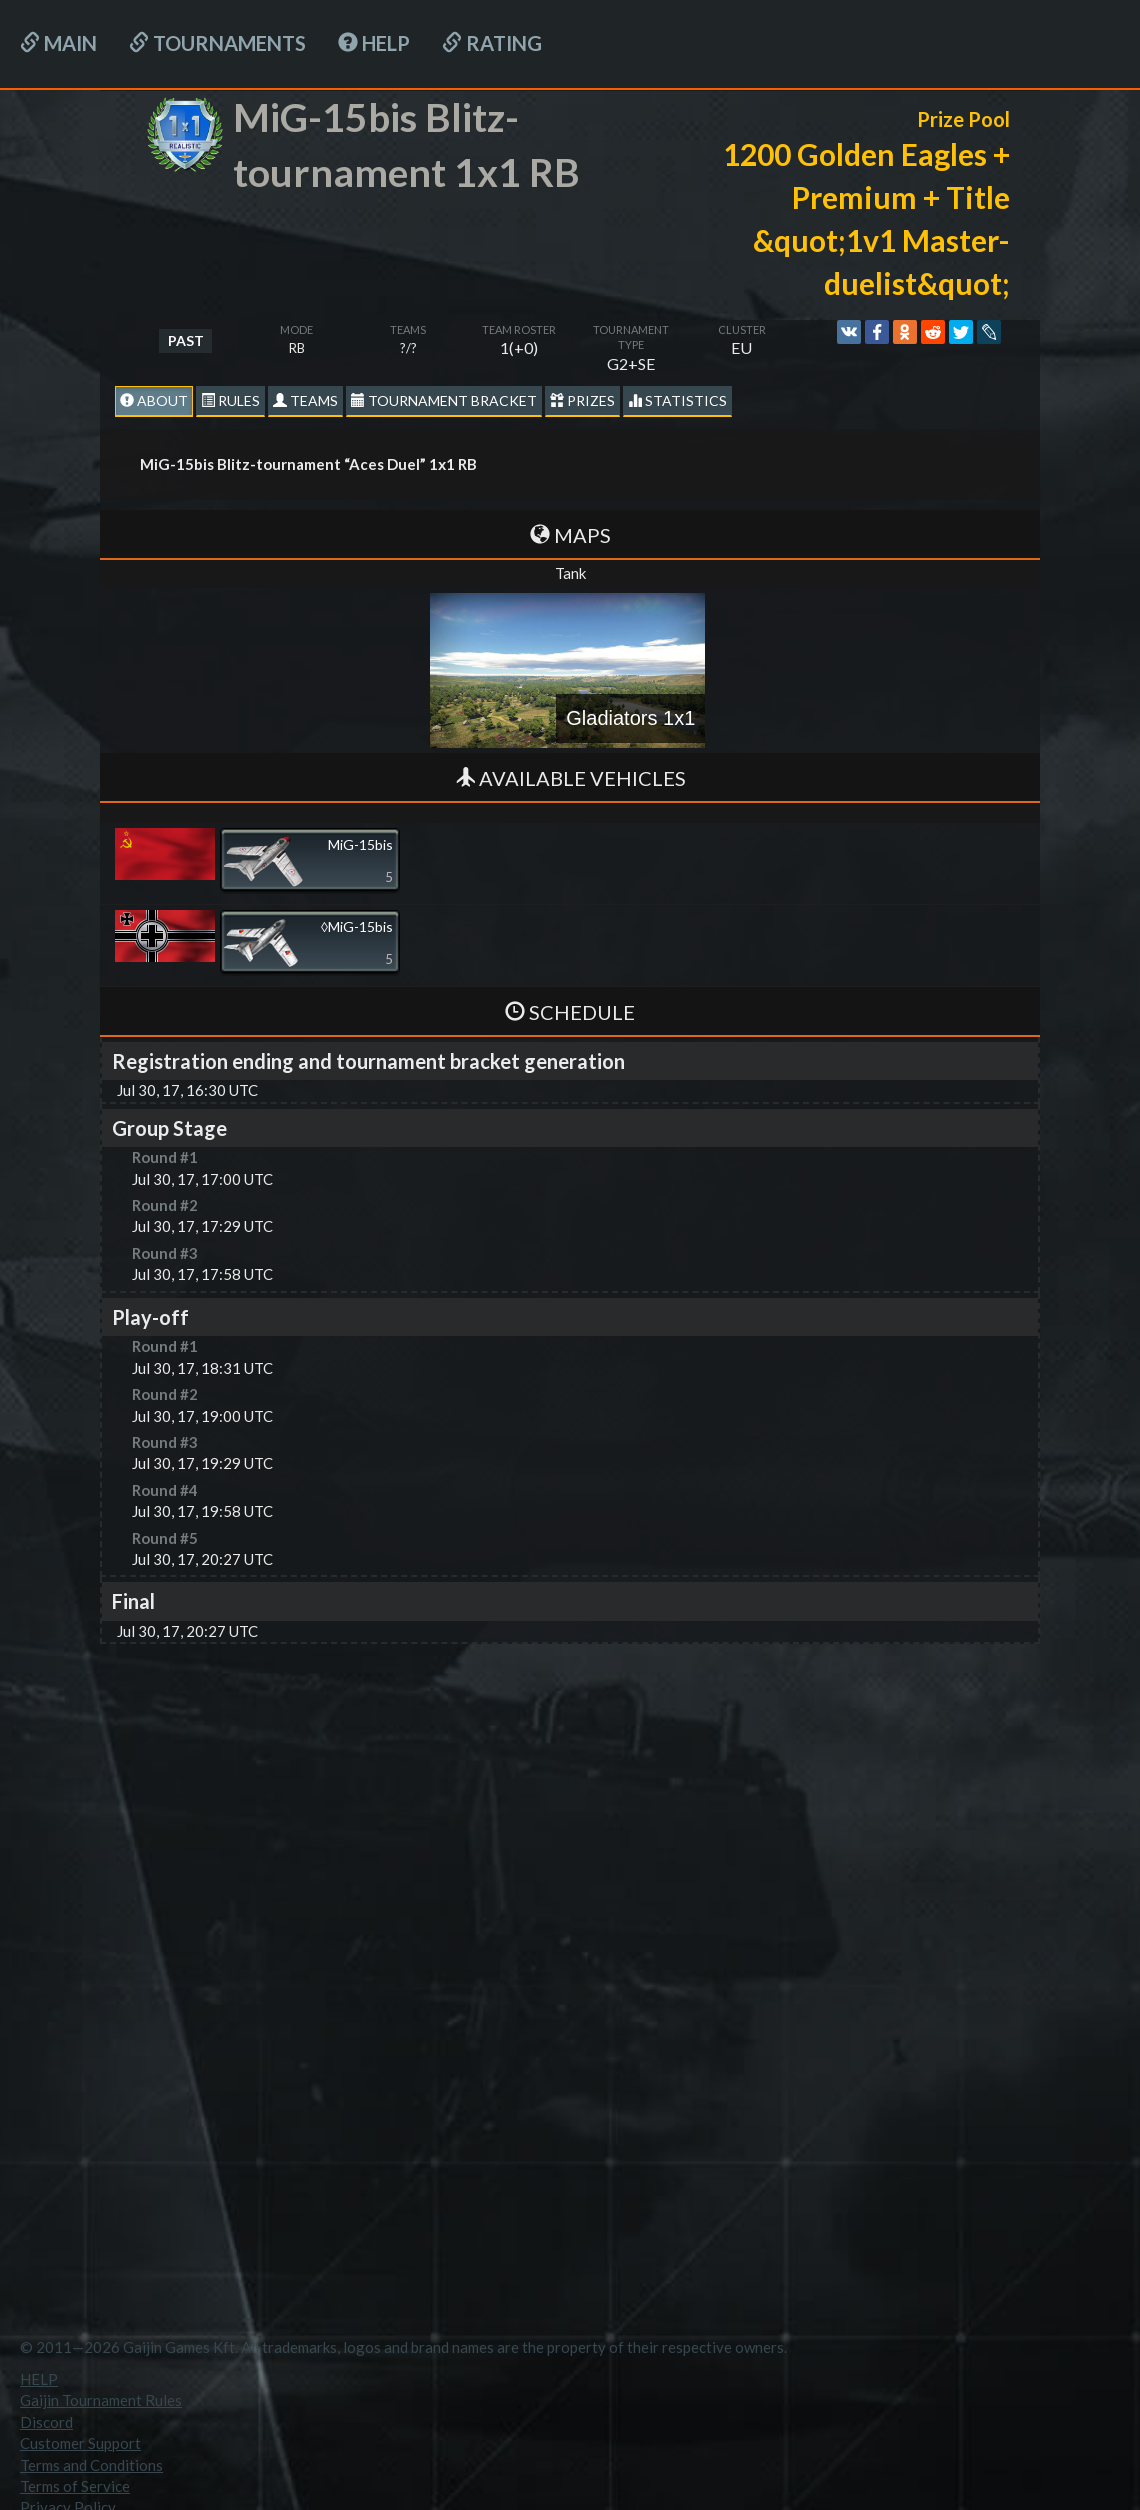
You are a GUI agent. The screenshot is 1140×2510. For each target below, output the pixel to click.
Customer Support (80, 2443)
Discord (46, 2422)
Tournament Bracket (444, 400)
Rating (492, 43)
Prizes (582, 400)
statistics (677, 400)
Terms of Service (75, 2486)
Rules (230, 400)
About (154, 400)
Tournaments (217, 43)
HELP (374, 43)
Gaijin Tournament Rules (101, 2400)
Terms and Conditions (91, 2465)
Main (58, 43)
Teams (305, 400)
